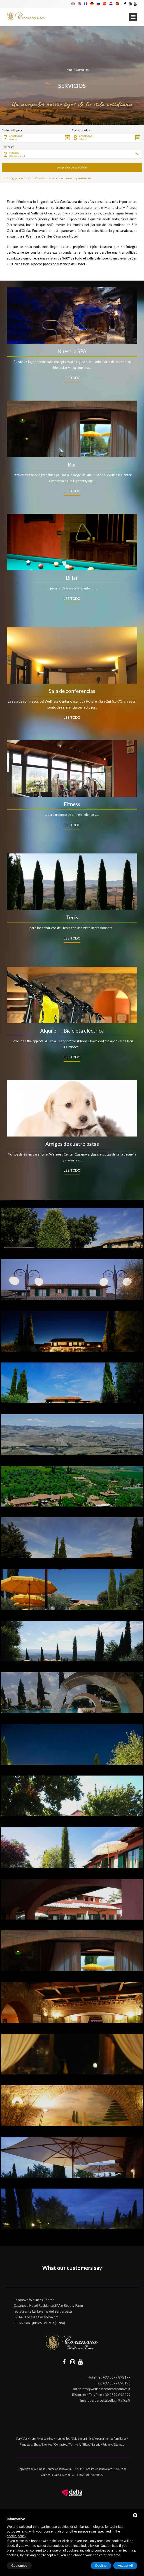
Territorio (75, 2444)
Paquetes (26, 2444)
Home (68, 70)
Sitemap (119, 2444)
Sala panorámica (82, 2438)
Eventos (47, 2444)
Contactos (60, 2444)
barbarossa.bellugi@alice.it (110, 2400)
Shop (37, 2444)
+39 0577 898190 (116, 2383)
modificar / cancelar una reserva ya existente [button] (62, 178)
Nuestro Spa (45, 2438)
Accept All (125, 2565)
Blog (86, 2444)
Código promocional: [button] (16, 178)
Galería (95, 2444)
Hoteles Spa (63, 2438)
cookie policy (16, 2536)
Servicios (22, 2438)
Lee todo (72, 378)
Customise (19, 2565)
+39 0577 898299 (116, 2395)
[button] (37, 137)
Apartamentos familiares (110, 2438)
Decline (101, 2565)
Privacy (107, 2444)
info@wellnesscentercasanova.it (106, 2389)
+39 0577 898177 (116, 2377)
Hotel (33, 2438)
